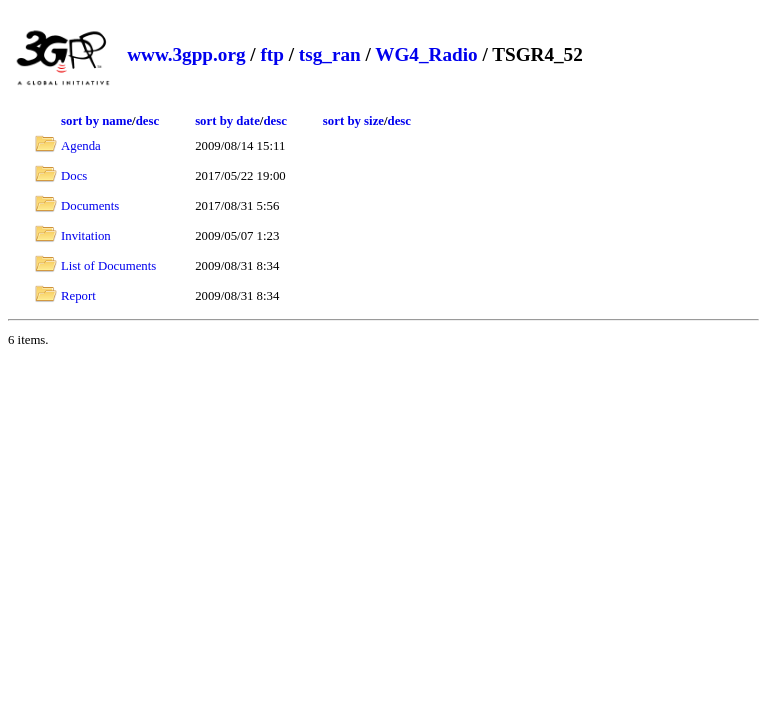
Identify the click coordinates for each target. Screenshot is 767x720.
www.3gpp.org (186, 54)
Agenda (81, 146)
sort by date (227, 121)
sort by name (96, 121)
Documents (90, 206)
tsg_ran (330, 54)
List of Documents (108, 266)
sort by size (353, 121)
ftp (271, 54)
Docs (74, 176)
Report (78, 296)
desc (147, 121)
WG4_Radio (426, 54)
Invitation (86, 236)
